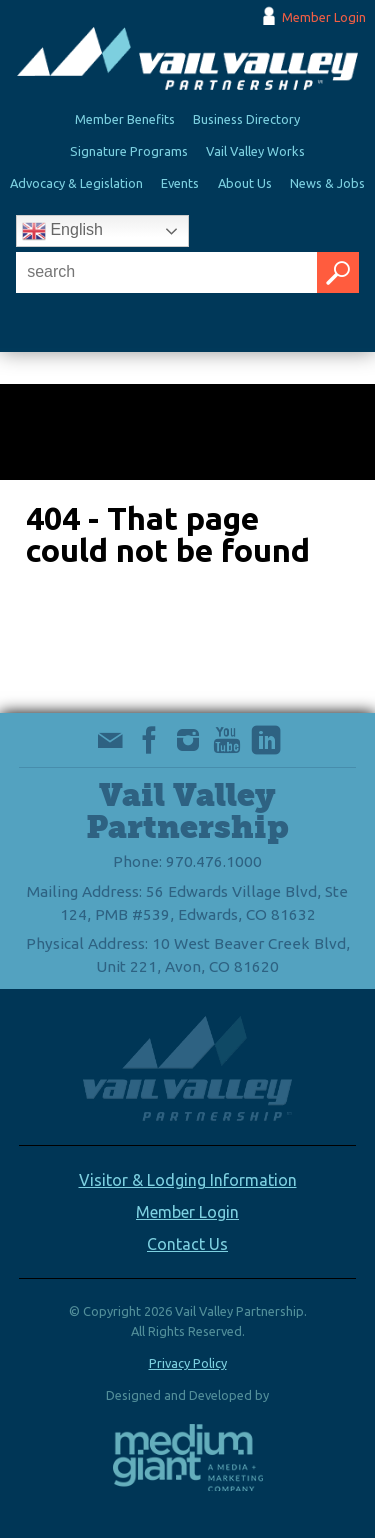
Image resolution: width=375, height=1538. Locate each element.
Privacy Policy (188, 1363)
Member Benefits (125, 119)
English (62, 231)
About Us (245, 183)
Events (180, 183)
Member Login (324, 17)
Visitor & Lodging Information (188, 1180)
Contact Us (187, 1244)
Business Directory (246, 119)
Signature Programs (129, 151)
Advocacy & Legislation (76, 183)
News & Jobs (327, 183)
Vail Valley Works (255, 151)
